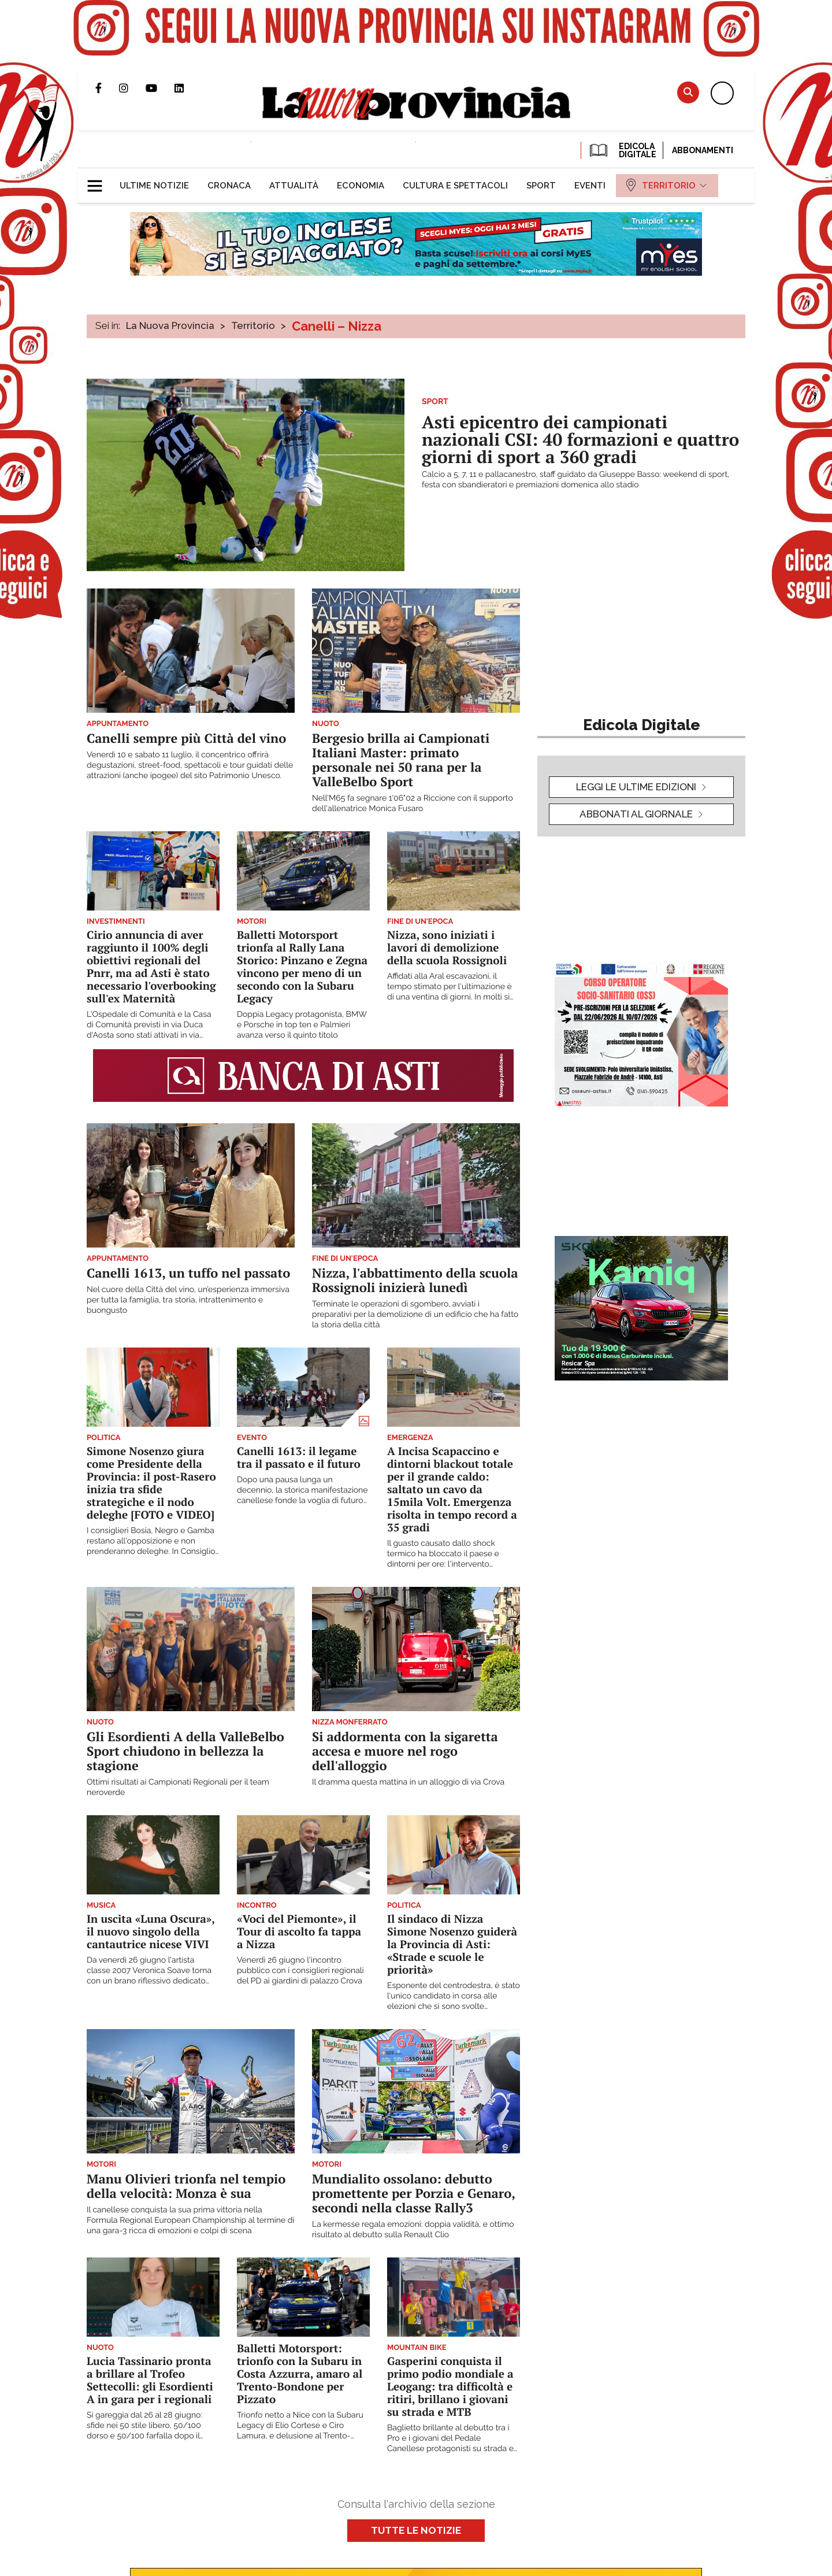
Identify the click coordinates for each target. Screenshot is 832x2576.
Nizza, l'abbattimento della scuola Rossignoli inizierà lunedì (415, 1280)
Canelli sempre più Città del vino (186, 738)
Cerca (688, 92)
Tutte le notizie (416, 2530)
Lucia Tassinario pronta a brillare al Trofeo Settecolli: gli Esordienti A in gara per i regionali (150, 2380)
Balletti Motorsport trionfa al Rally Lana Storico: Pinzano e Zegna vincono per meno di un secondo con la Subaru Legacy (302, 967)
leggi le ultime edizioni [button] (636, 787)
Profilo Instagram (132, 88)
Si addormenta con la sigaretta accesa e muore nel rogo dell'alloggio (405, 1751)
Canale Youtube (160, 88)
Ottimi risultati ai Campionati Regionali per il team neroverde (178, 1787)
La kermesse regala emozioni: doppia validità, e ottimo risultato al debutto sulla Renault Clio (413, 2230)
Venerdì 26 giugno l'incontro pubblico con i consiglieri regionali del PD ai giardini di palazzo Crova (300, 1971)
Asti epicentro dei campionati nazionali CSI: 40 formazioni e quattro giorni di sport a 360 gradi (580, 439)
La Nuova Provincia (170, 325)
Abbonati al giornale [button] (636, 814)
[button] (99, 181)
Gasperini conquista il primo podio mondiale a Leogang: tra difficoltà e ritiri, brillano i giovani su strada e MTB (450, 2386)
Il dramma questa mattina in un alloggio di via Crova (408, 1782)
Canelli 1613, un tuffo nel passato (188, 1273)
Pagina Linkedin (187, 88)
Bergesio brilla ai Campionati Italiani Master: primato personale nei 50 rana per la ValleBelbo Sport (400, 760)
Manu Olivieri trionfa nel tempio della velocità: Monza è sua (186, 2186)
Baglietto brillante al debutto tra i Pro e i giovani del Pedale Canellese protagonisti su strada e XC (450, 2438)
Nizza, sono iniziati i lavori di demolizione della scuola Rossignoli (447, 948)
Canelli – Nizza (336, 326)
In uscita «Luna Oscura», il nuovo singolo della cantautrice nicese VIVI (151, 1932)
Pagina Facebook (107, 88)
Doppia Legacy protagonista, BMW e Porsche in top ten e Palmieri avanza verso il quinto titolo (301, 1025)
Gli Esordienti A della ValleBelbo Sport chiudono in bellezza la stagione (185, 1751)
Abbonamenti (702, 150)
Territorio (253, 325)
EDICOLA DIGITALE (622, 150)
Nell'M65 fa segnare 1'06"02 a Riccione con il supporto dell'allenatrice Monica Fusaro (412, 803)
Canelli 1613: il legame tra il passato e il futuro (299, 1457)
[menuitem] (154, 185)
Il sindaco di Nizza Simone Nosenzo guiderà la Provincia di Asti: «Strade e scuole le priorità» (452, 1944)
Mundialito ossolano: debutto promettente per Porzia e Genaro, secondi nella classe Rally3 (413, 2193)
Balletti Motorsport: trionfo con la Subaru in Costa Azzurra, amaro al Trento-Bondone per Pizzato (299, 2374)
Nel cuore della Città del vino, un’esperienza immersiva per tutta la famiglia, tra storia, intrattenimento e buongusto (188, 1300)
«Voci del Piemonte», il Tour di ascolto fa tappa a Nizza (299, 1932)
